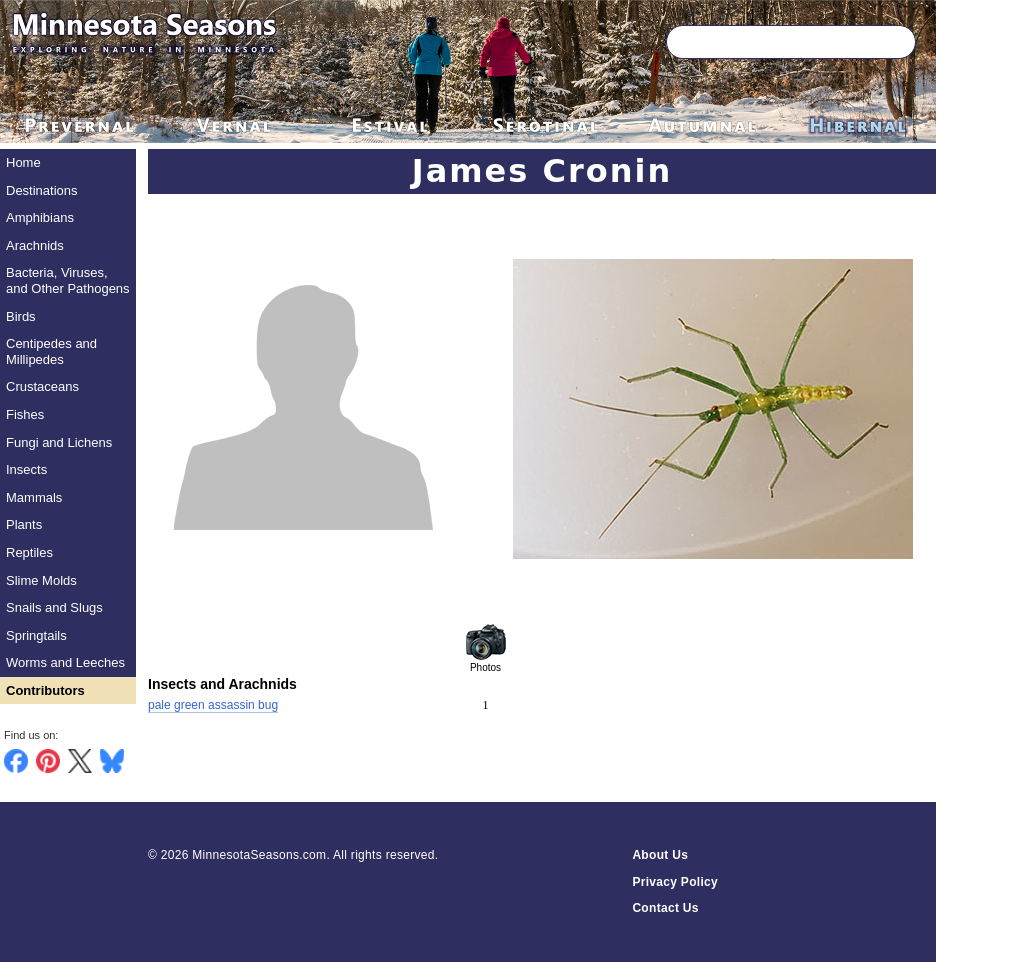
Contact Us (665, 908)
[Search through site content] (762, 42)
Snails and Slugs (54, 607)
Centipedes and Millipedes (51, 351)
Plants (24, 524)
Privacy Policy (675, 882)
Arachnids (35, 245)
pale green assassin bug (213, 705)
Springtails (36, 635)
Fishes (25, 414)
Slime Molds (41, 580)
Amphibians (40, 217)
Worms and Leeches (65, 662)
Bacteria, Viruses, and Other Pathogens (68, 280)
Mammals (34, 497)
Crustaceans (42, 386)
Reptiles (29, 552)
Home (23, 162)
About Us (660, 855)
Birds (21, 316)
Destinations (42, 190)
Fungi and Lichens (59, 442)
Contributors (45, 690)
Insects (26, 469)
